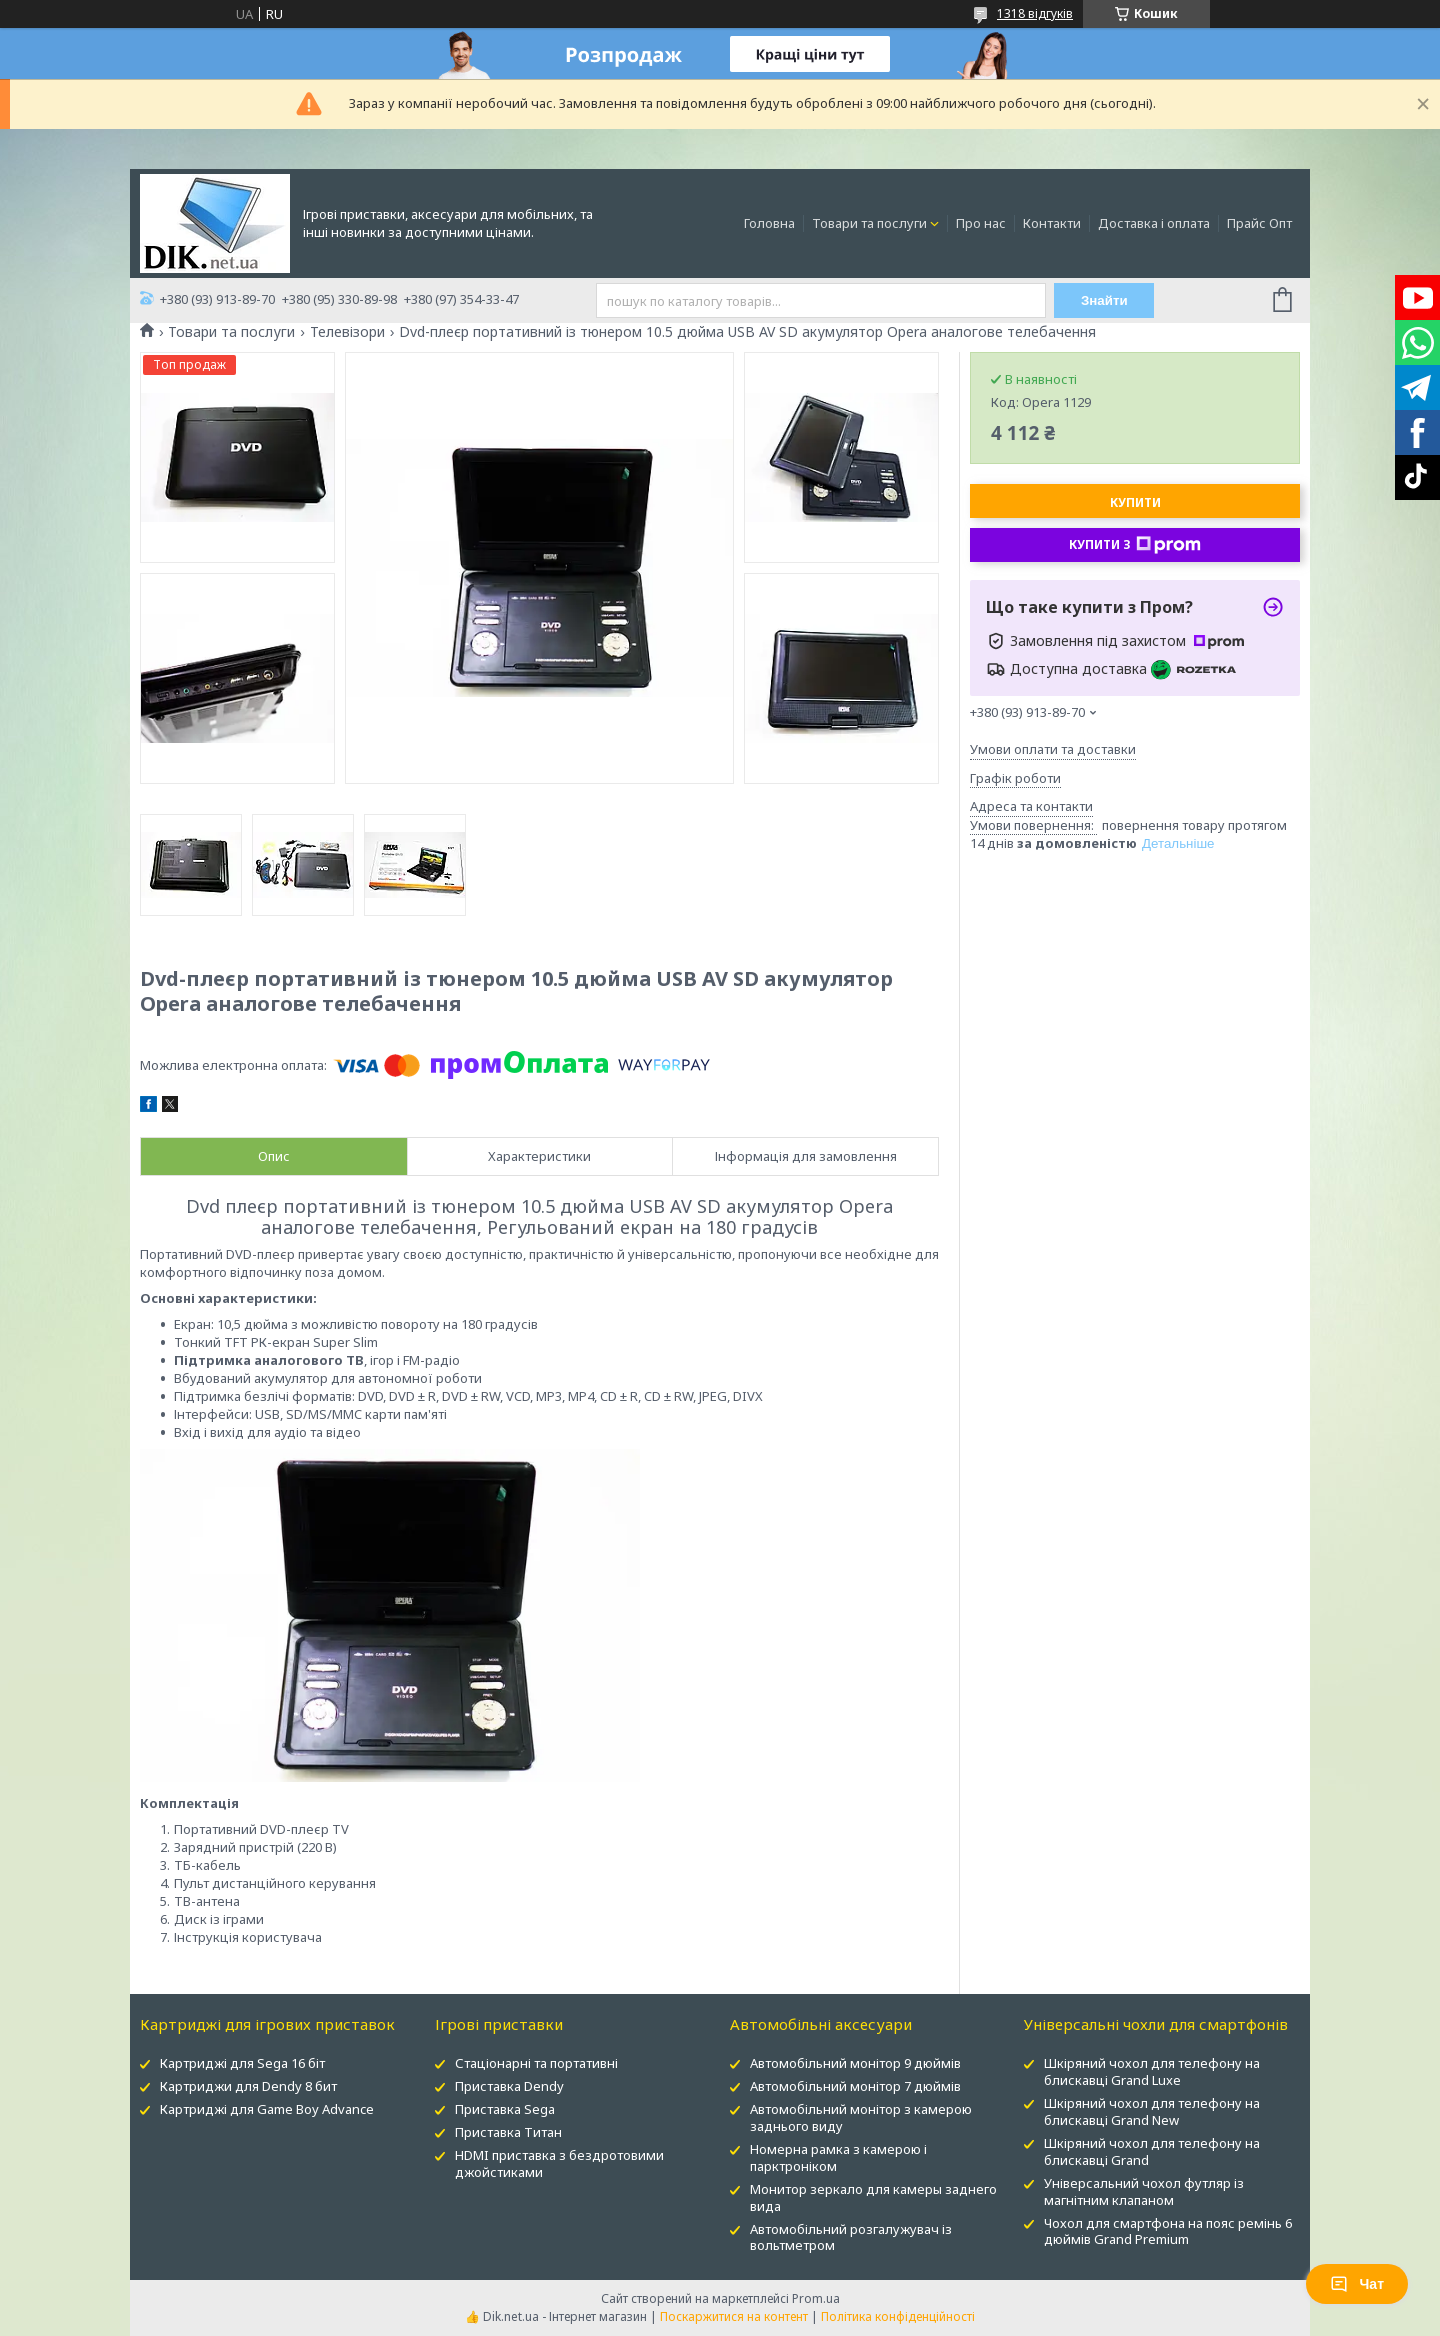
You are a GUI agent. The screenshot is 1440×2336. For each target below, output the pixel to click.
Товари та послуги (869, 223)
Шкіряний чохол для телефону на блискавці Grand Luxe (1152, 2071)
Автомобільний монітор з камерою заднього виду (861, 2117)
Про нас (981, 223)
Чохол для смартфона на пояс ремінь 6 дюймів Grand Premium (1168, 2231)
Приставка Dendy (509, 2086)
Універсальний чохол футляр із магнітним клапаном (1144, 2191)
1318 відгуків (1035, 13)
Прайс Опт (1259, 223)
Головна (769, 223)
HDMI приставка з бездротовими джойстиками (559, 2163)
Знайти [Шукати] (1104, 300)
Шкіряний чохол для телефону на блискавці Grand (1152, 2151)
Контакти (1052, 223)
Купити (1135, 502)
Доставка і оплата (1154, 223)
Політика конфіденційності (898, 2316)
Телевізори (347, 332)
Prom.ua (816, 2298)
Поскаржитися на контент (734, 2316)
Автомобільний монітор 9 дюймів (855, 2063)
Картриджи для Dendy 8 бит (248, 2086)
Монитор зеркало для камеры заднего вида (873, 2197)
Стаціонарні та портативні (536, 2063)
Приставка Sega (505, 2109)
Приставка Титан (508, 2132)
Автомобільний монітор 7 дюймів (855, 2086)
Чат (1357, 2284)
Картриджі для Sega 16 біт (242, 2063)
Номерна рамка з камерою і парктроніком (838, 2157)
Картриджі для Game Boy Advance (267, 2109)
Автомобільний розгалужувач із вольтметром (851, 2237)
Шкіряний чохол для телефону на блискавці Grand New (1152, 2111)
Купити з (1135, 545)
